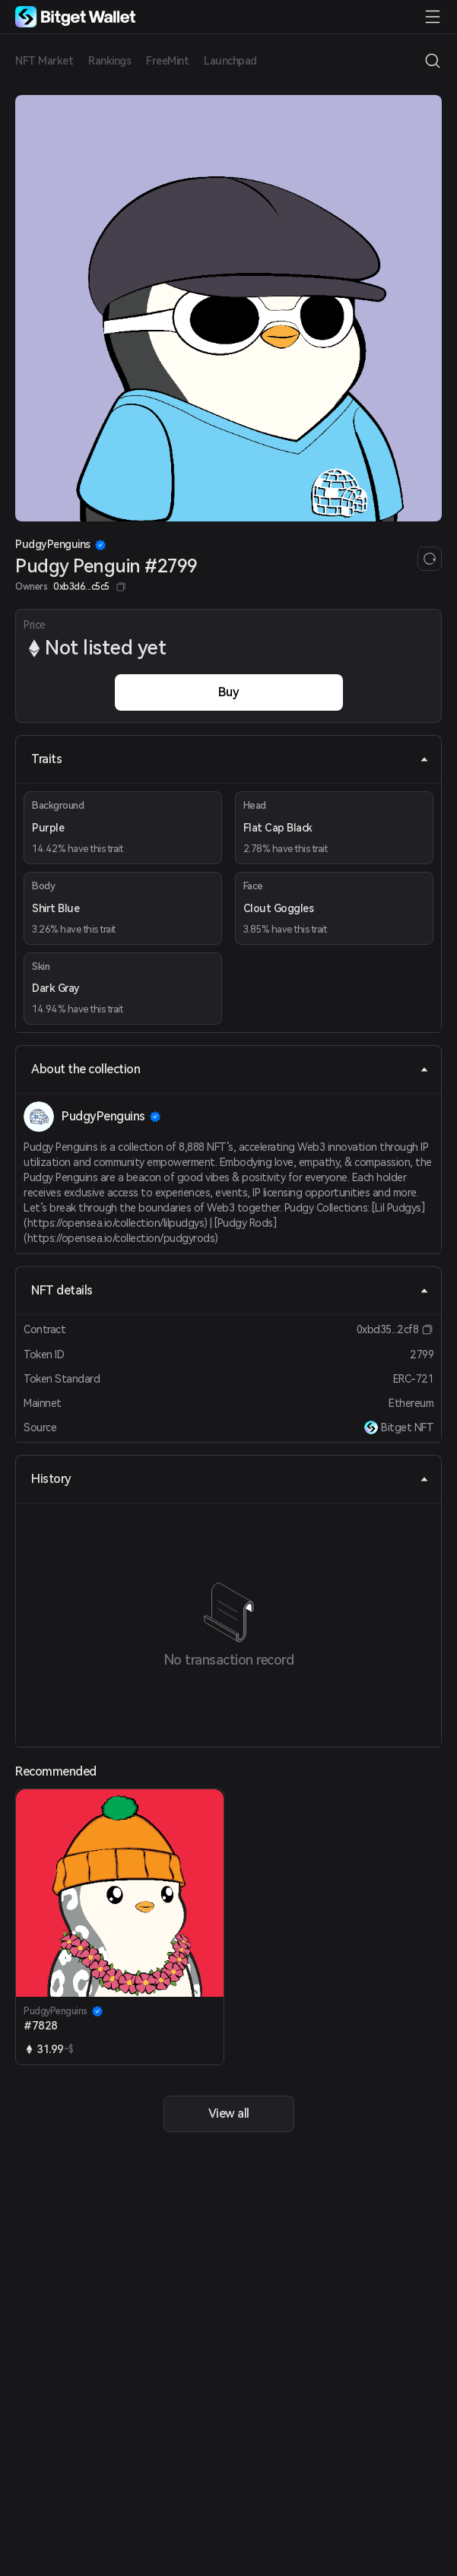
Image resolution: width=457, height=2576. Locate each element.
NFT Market (44, 61)
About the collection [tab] (230, 1069)
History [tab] (230, 1479)
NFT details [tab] (230, 1290)
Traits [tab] (230, 759)
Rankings (109, 61)
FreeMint (167, 61)
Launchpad (230, 61)
